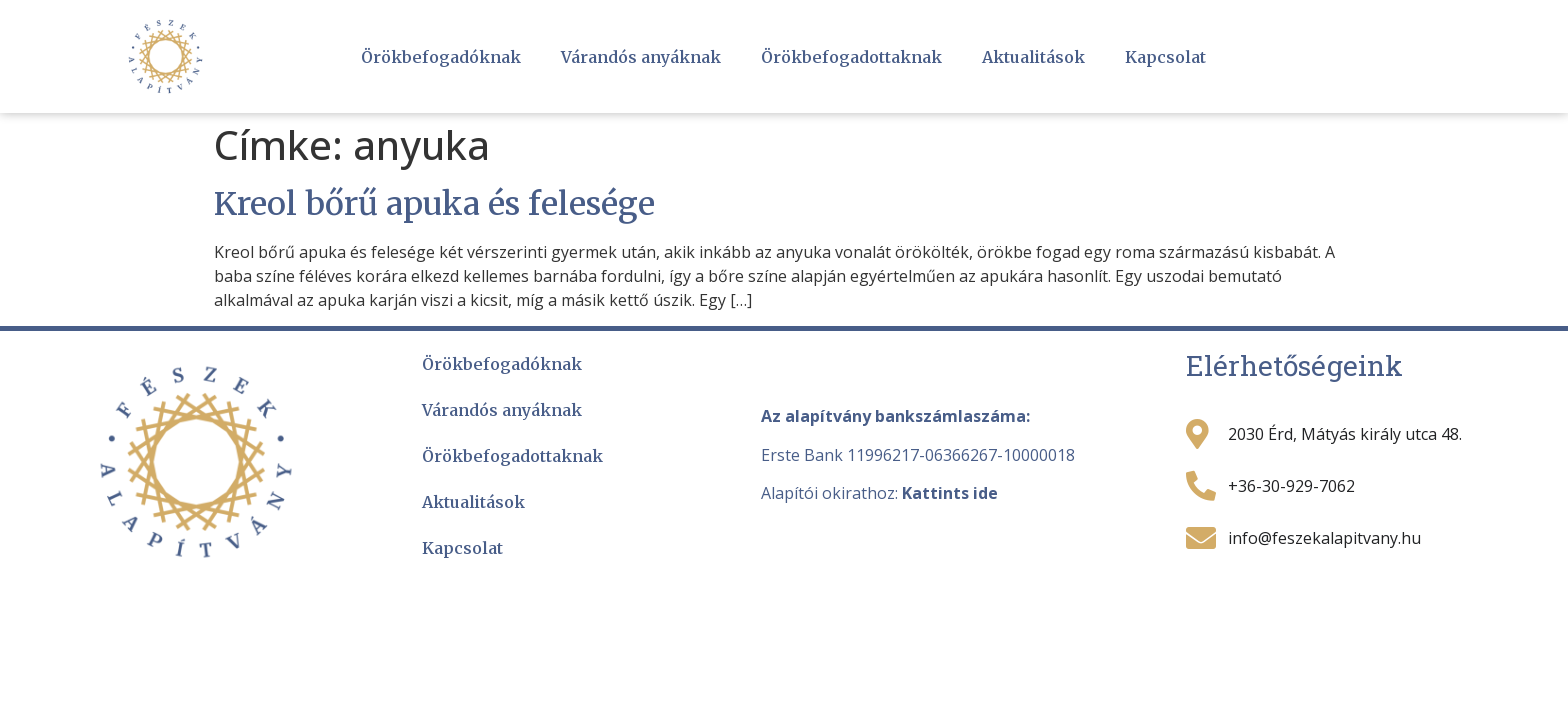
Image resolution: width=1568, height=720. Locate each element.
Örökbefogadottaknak (851, 57)
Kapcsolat (1165, 57)
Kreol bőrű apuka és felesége (434, 204)
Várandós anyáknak (641, 57)
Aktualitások (1033, 57)
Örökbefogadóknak (441, 57)
